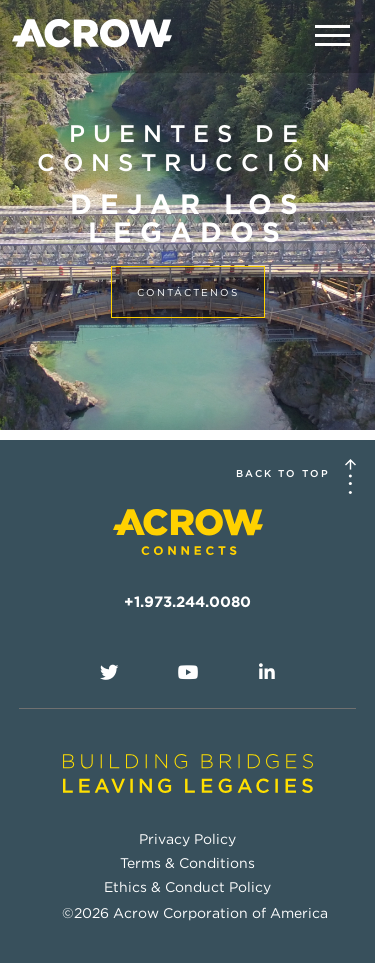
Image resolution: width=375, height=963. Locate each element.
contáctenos (188, 292)
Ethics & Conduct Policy (187, 887)
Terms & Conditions (187, 863)
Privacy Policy (187, 839)
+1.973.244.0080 (187, 602)
